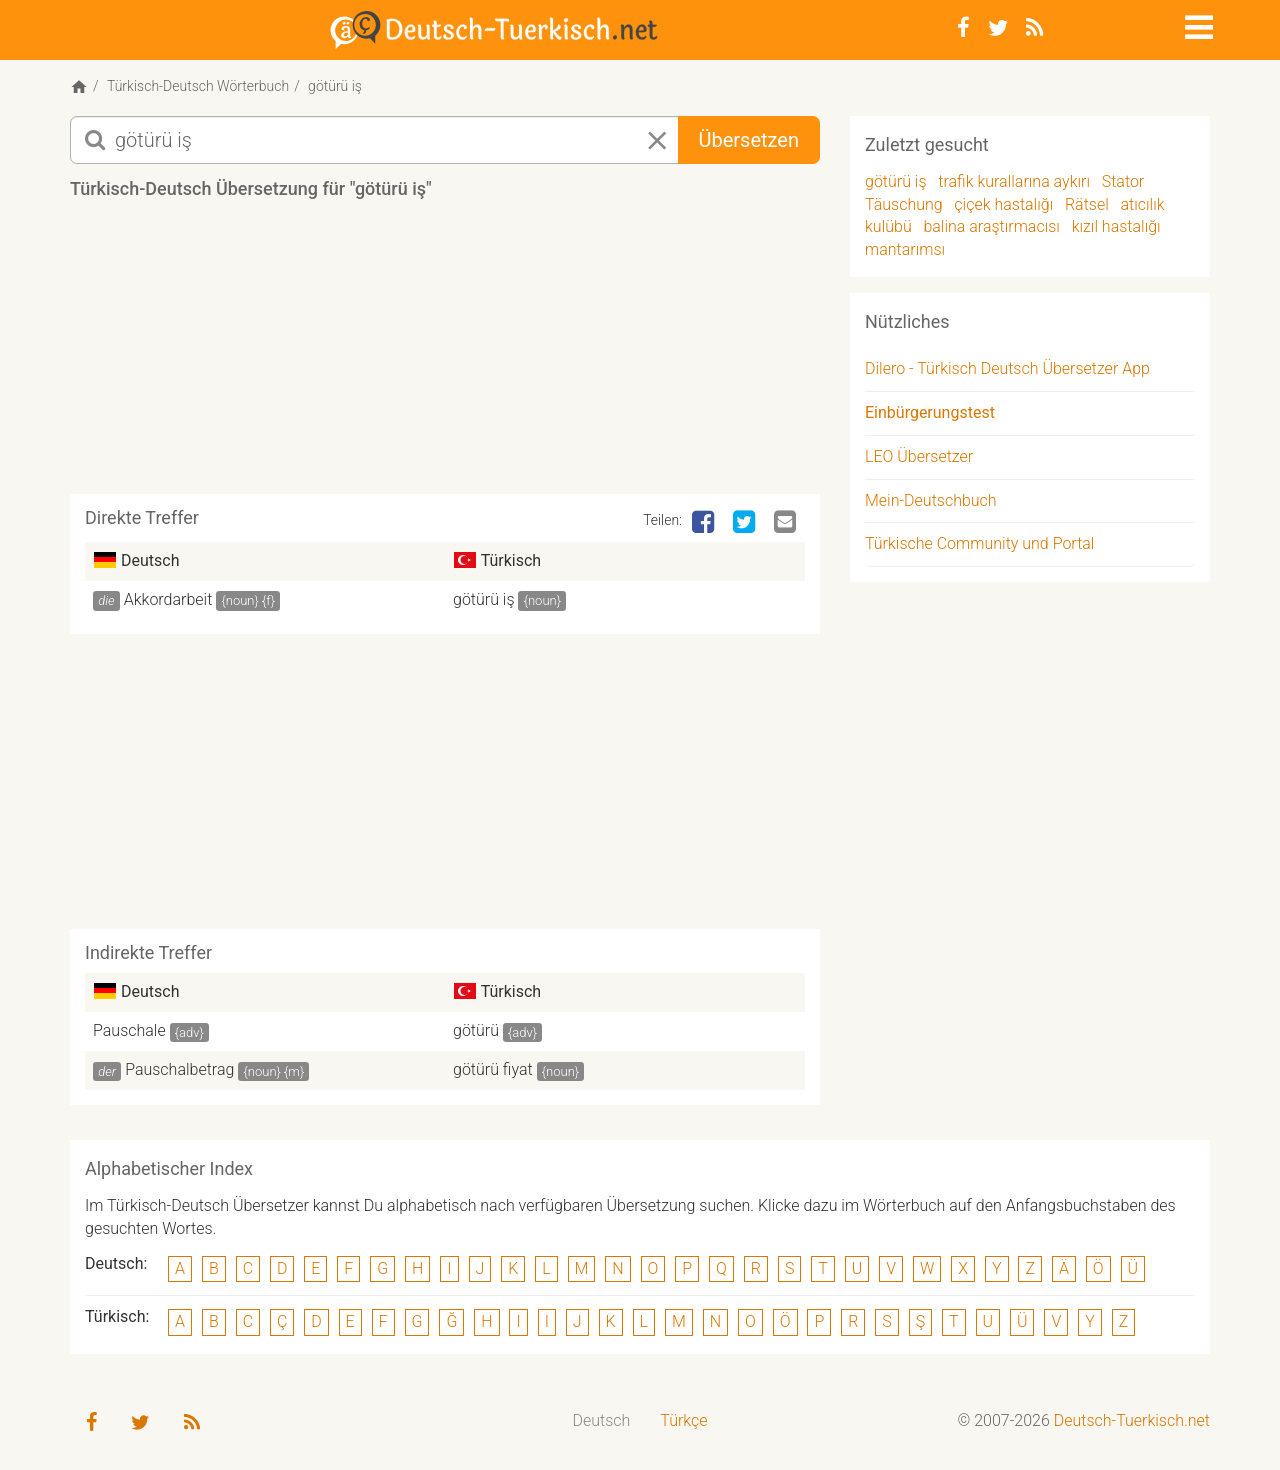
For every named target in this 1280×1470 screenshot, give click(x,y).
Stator (1123, 181)
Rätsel (1087, 204)
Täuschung (904, 204)
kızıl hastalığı (1116, 226)
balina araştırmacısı (991, 226)
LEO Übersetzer (919, 456)
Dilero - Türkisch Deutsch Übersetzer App (1007, 368)
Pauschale (129, 1030)
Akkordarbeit (168, 599)
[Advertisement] (445, 354)
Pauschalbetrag (179, 1069)
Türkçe (683, 1420)
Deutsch (602, 1420)
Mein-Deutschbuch (931, 500)
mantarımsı (905, 249)
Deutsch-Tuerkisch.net (1132, 1420)
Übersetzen (749, 140)
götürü (476, 1030)
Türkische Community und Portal (979, 543)
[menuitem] (602, 1421)
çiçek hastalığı (1003, 204)
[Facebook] (963, 28)
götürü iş (484, 599)
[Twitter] (998, 28)
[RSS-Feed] (1034, 28)
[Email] (787, 523)
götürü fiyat (493, 1069)
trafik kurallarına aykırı (1014, 181)
